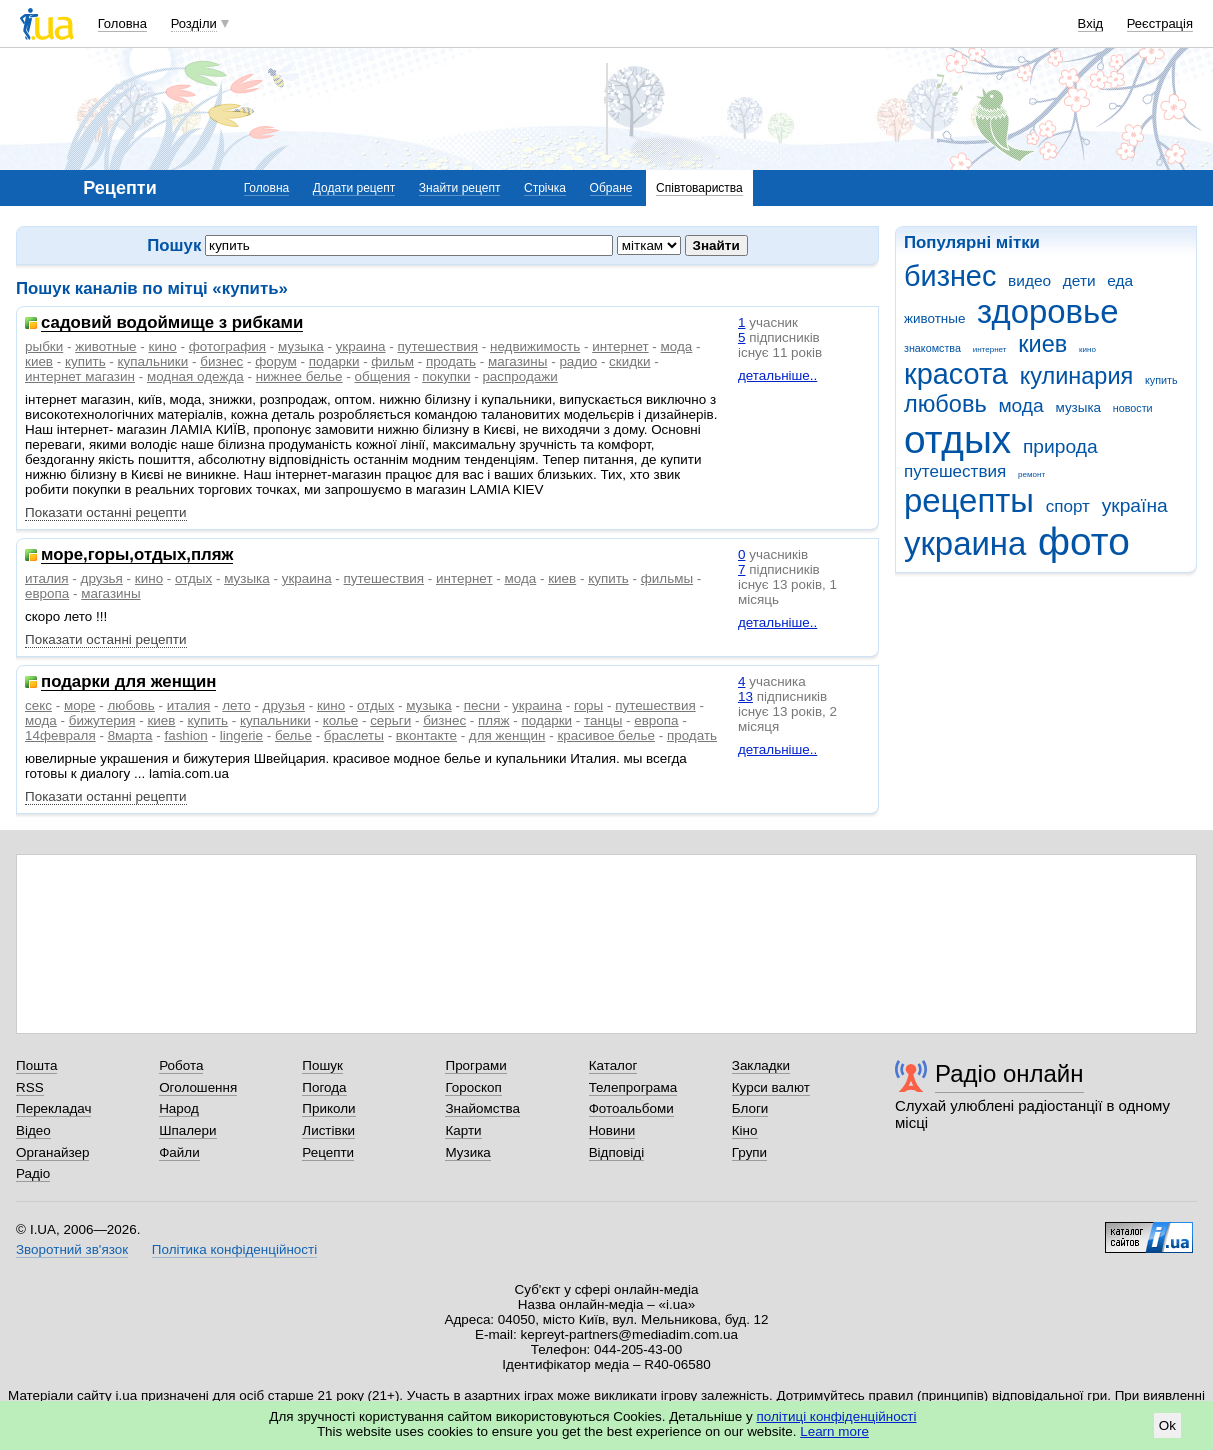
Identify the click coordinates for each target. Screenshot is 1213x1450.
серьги (390, 720)
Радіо (33, 1173)
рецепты (969, 500)
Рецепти (328, 1152)
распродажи (519, 376)
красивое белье (606, 735)
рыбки (44, 346)
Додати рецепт (354, 188)
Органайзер (52, 1152)
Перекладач (53, 1108)
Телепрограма (633, 1087)
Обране (611, 188)
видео (1029, 280)
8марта (130, 735)
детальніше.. (777, 375)
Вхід (1091, 23)
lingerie (241, 735)
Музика (467, 1152)
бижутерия (102, 720)
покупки (446, 376)
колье (341, 720)
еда (1120, 280)
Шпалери (187, 1130)
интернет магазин (80, 376)
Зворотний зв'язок (72, 1249)
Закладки (761, 1065)
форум (276, 361)
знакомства (932, 348)
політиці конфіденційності (837, 1416)
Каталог (613, 1065)
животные (934, 318)
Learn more (834, 1431)
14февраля (60, 735)
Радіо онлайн (1009, 1073)
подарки (334, 361)
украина (965, 543)
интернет (990, 349)
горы (588, 705)
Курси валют (771, 1087)
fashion (185, 735)
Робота (181, 1065)
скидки (629, 361)
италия (47, 578)
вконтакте (426, 735)
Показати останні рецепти (106, 512)
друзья (102, 578)
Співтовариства (699, 188)
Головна (122, 23)
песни (482, 705)
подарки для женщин (128, 682)
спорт (1068, 506)
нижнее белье (299, 376)
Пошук (322, 1065)
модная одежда (195, 376)
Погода (324, 1087)
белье (293, 735)
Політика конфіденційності (234, 1249)
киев (1042, 344)
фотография (227, 346)
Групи (749, 1152)
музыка (1079, 407)
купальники (153, 361)
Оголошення (198, 1087)
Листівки (328, 1130)
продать (451, 361)
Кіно (745, 1130)
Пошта (36, 1065)
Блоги (750, 1108)
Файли (179, 1152)
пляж (493, 720)
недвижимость (535, 346)
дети (1079, 280)
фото (1084, 541)
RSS (30, 1087)
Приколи (328, 1108)
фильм (392, 361)
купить (1161, 380)
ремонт (1031, 474)
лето (236, 705)
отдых (957, 439)
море (80, 705)
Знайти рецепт (460, 188)
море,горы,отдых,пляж (137, 555)
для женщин (507, 735)
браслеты (354, 735)
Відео (33, 1130)
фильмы (667, 578)
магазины (517, 361)
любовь (945, 404)
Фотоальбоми (631, 1108)
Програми (475, 1065)
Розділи (194, 23)
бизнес (950, 276)
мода (1020, 405)
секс (38, 705)
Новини (612, 1130)
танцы (603, 720)
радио (578, 361)
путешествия (955, 471)
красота (956, 374)
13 (745, 696)
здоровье (1047, 311)
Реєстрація (1160, 23)
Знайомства (482, 1108)
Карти (463, 1130)
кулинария (1077, 376)
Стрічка (545, 188)
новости (1133, 408)
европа (47, 593)
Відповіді (617, 1152)
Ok (1167, 1425)
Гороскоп (473, 1087)
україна (1135, 505)
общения (383, 376)
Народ (179, 1108)
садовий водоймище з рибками (172, 323)
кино (1087, 349)
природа (1060, 446)
